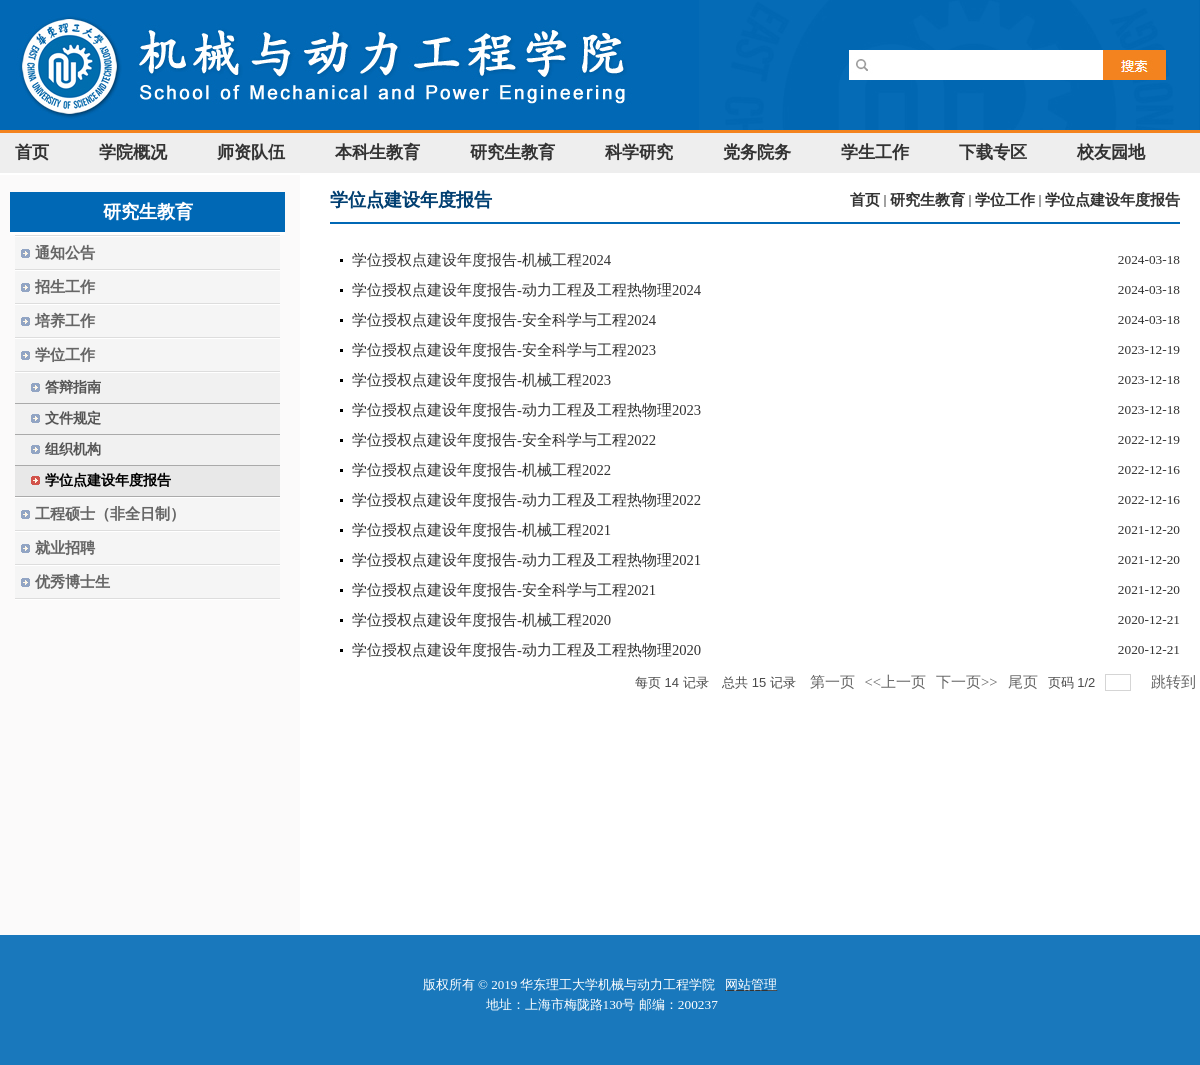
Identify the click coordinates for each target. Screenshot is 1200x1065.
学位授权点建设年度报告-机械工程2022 (481, 470)
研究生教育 (927, 200)
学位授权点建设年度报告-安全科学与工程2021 (504, 590)
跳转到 (1175, 682)
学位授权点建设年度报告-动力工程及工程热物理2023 (526, 410)
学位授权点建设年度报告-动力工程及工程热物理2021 (526, 560)
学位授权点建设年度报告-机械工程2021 (481, 530)
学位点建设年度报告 (1112, 200)
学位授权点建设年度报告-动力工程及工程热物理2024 (526, 290)
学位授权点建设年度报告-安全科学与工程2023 (504, 350)
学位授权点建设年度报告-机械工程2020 (481, 620)
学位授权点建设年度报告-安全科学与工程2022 (504, 440)
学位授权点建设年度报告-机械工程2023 (481, 380)
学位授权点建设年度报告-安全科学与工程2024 (504, 320)
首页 (865, 200)
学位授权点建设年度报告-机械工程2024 (481, 260)
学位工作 (1005, 200)
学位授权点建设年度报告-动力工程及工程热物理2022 (526, 500)
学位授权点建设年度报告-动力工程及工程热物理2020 (526, 650)
